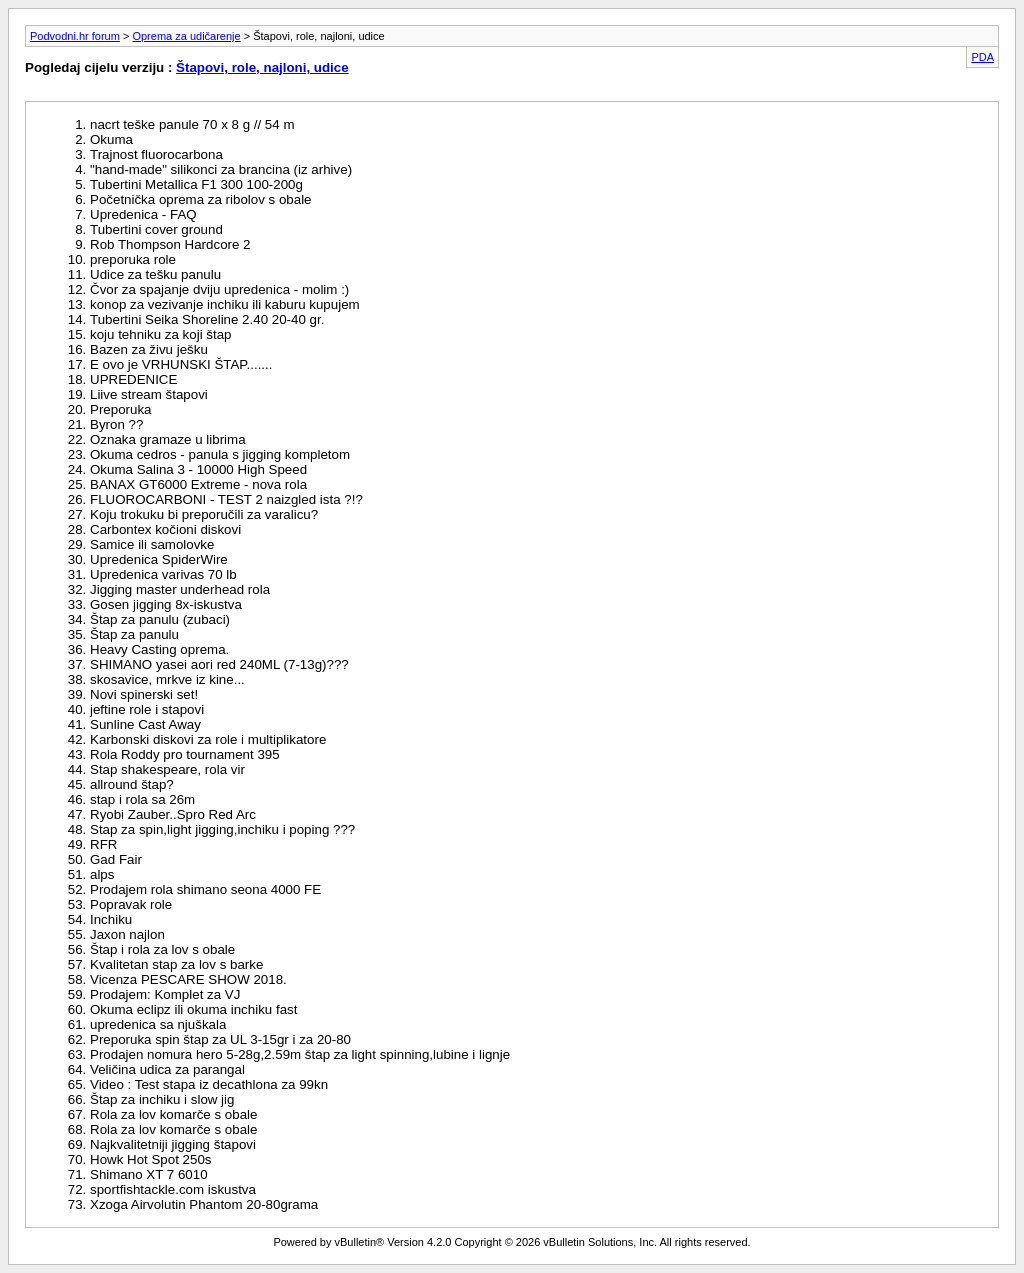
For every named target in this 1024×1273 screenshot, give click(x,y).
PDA (982, 57)
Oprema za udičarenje (186, 36)
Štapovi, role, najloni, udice (262, 67)
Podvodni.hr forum (75, 36)
